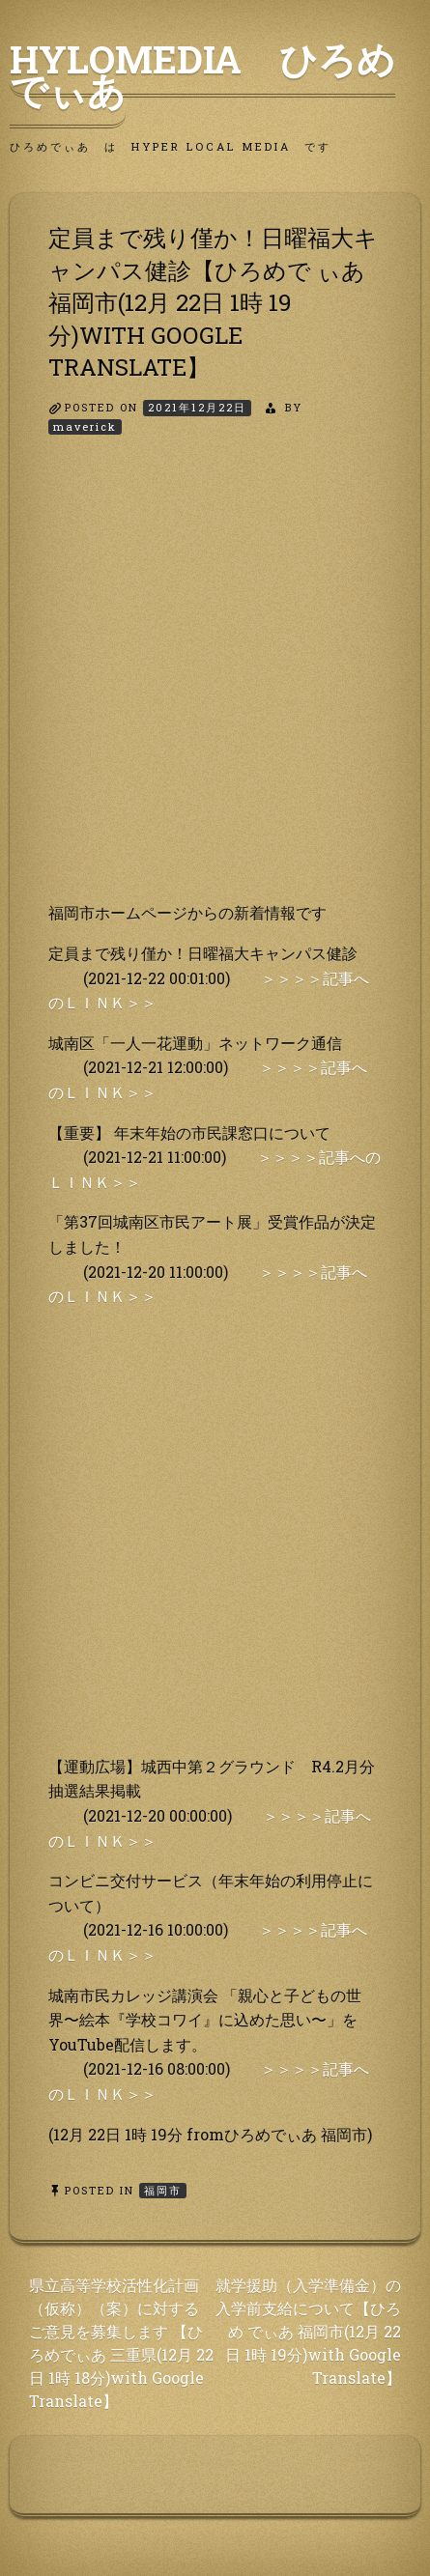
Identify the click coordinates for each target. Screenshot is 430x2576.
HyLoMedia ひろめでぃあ (202, 74)
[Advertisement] (215, 685)
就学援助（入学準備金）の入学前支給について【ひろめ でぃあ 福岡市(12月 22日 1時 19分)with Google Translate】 (308, 2331)
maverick (85, 426)
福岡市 (163, 2190)
